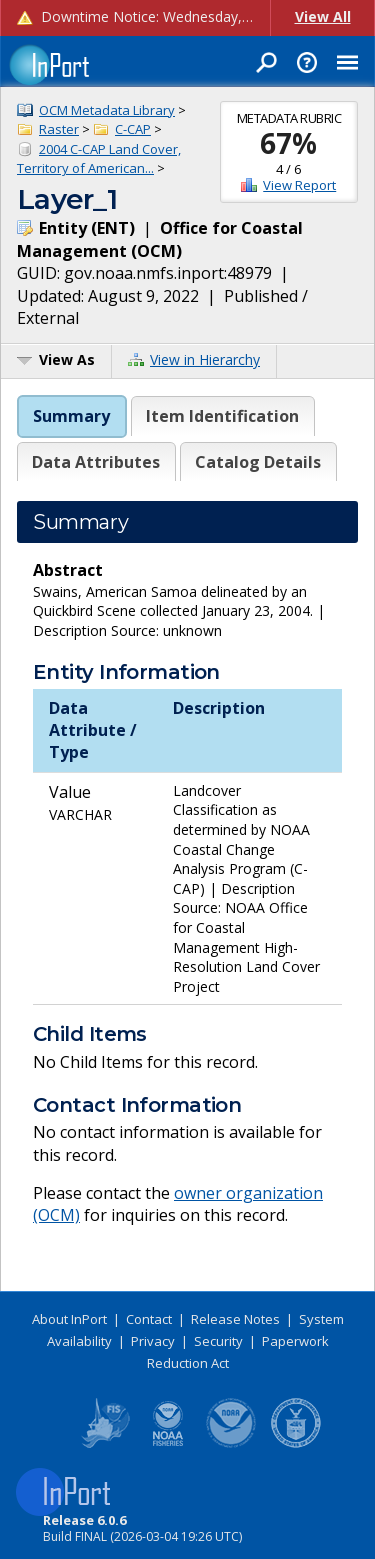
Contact (149, 1319)
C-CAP (133, 129)
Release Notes (235, 1319)
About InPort (69, 1319)
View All (323, 16)
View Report (299, 185)
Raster (59, 129)
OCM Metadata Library (107, 110)
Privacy (153, 1341)
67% (288, 143)
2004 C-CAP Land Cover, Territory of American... (99, 159)
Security (218, 1341)
